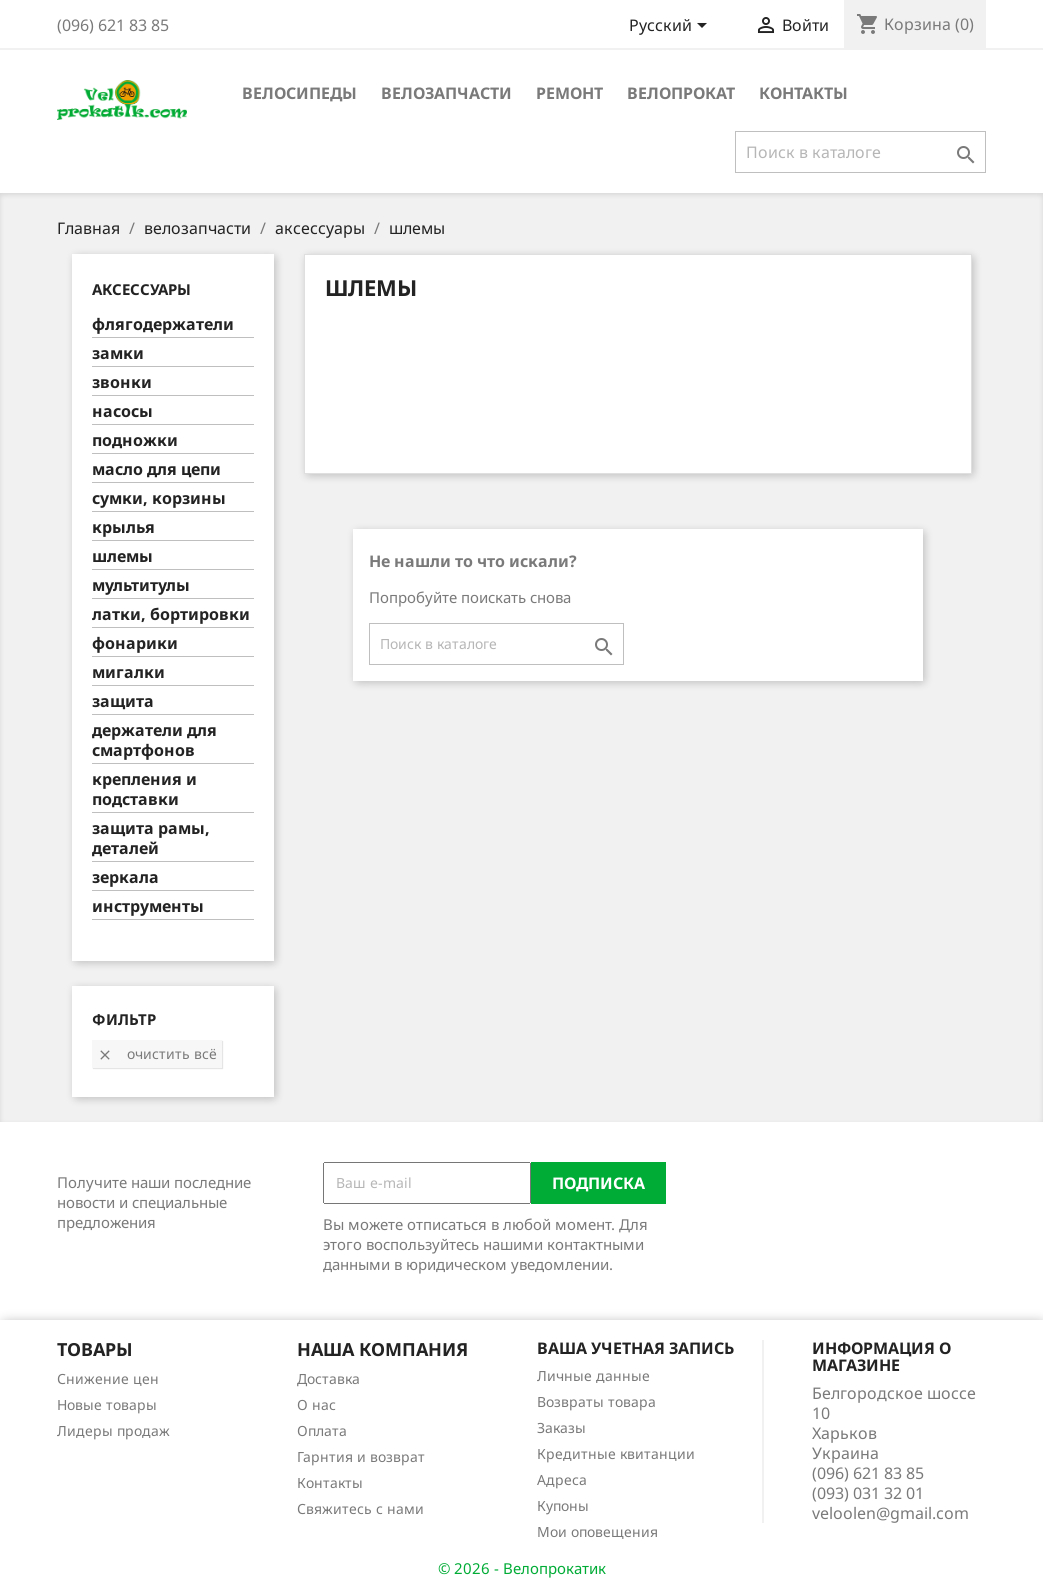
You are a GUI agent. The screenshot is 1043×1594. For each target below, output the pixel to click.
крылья (123, 527)
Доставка (328, 1378)
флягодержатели (163, 324)
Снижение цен (108, 1378)
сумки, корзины (159, 498)
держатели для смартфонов (154, 740)
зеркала (125, 877)
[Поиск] (860, 152)
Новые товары (107, 1404)
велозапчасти (446, 93)
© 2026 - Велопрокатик (522, 1568)
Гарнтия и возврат (361, 1456)
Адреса (562, 1479)
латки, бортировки (171, 614)
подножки (135, 440)
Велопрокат (681, 93)
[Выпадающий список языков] (671, 27)
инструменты (148, 906)
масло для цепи (156, 469)
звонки (122, 382)
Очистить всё (157, 1053)
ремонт (569, 93)
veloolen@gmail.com (890, 1513)
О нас (316, 1404)
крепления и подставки (144, 789)
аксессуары (141, 289)
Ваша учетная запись (635, 1348)
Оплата (322, 1430)
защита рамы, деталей (151, 838)
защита (123, 701)
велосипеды (299, 93)
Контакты (803, 93)
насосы (122, 411)
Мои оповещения (597, 1531)
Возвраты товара (596, 1401)
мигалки (128, 672)
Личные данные (593, 1375)
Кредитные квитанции (616, 1453)
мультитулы (141, 585)
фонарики (135, 643)
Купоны (563, 1505)
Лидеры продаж (113, 1430)
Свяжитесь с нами (360, 1508)
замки (118, 353)
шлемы (122, 556)
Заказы (561, 1427)
